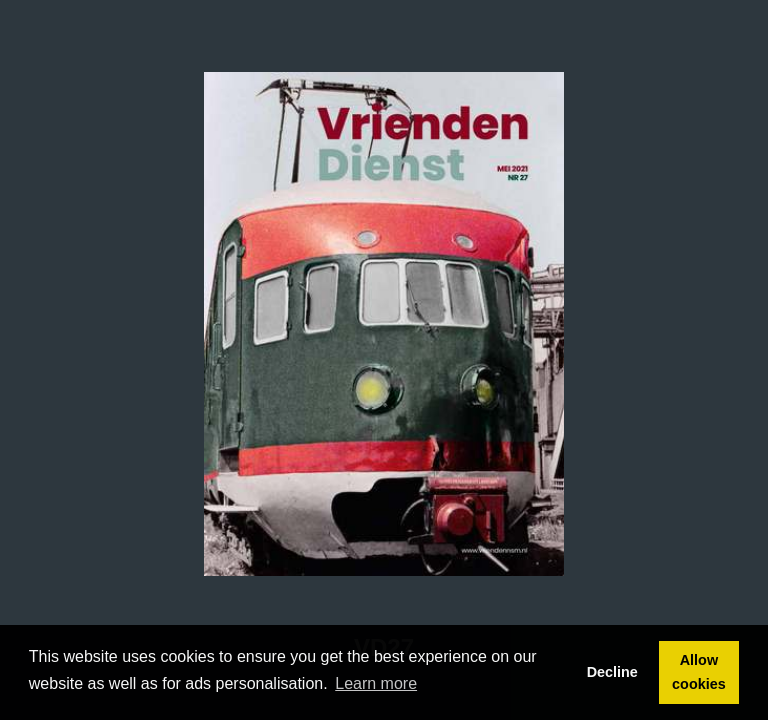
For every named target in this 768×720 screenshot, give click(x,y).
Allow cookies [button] (699, 672)
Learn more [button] (376, 683)
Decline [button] (612, 672)
